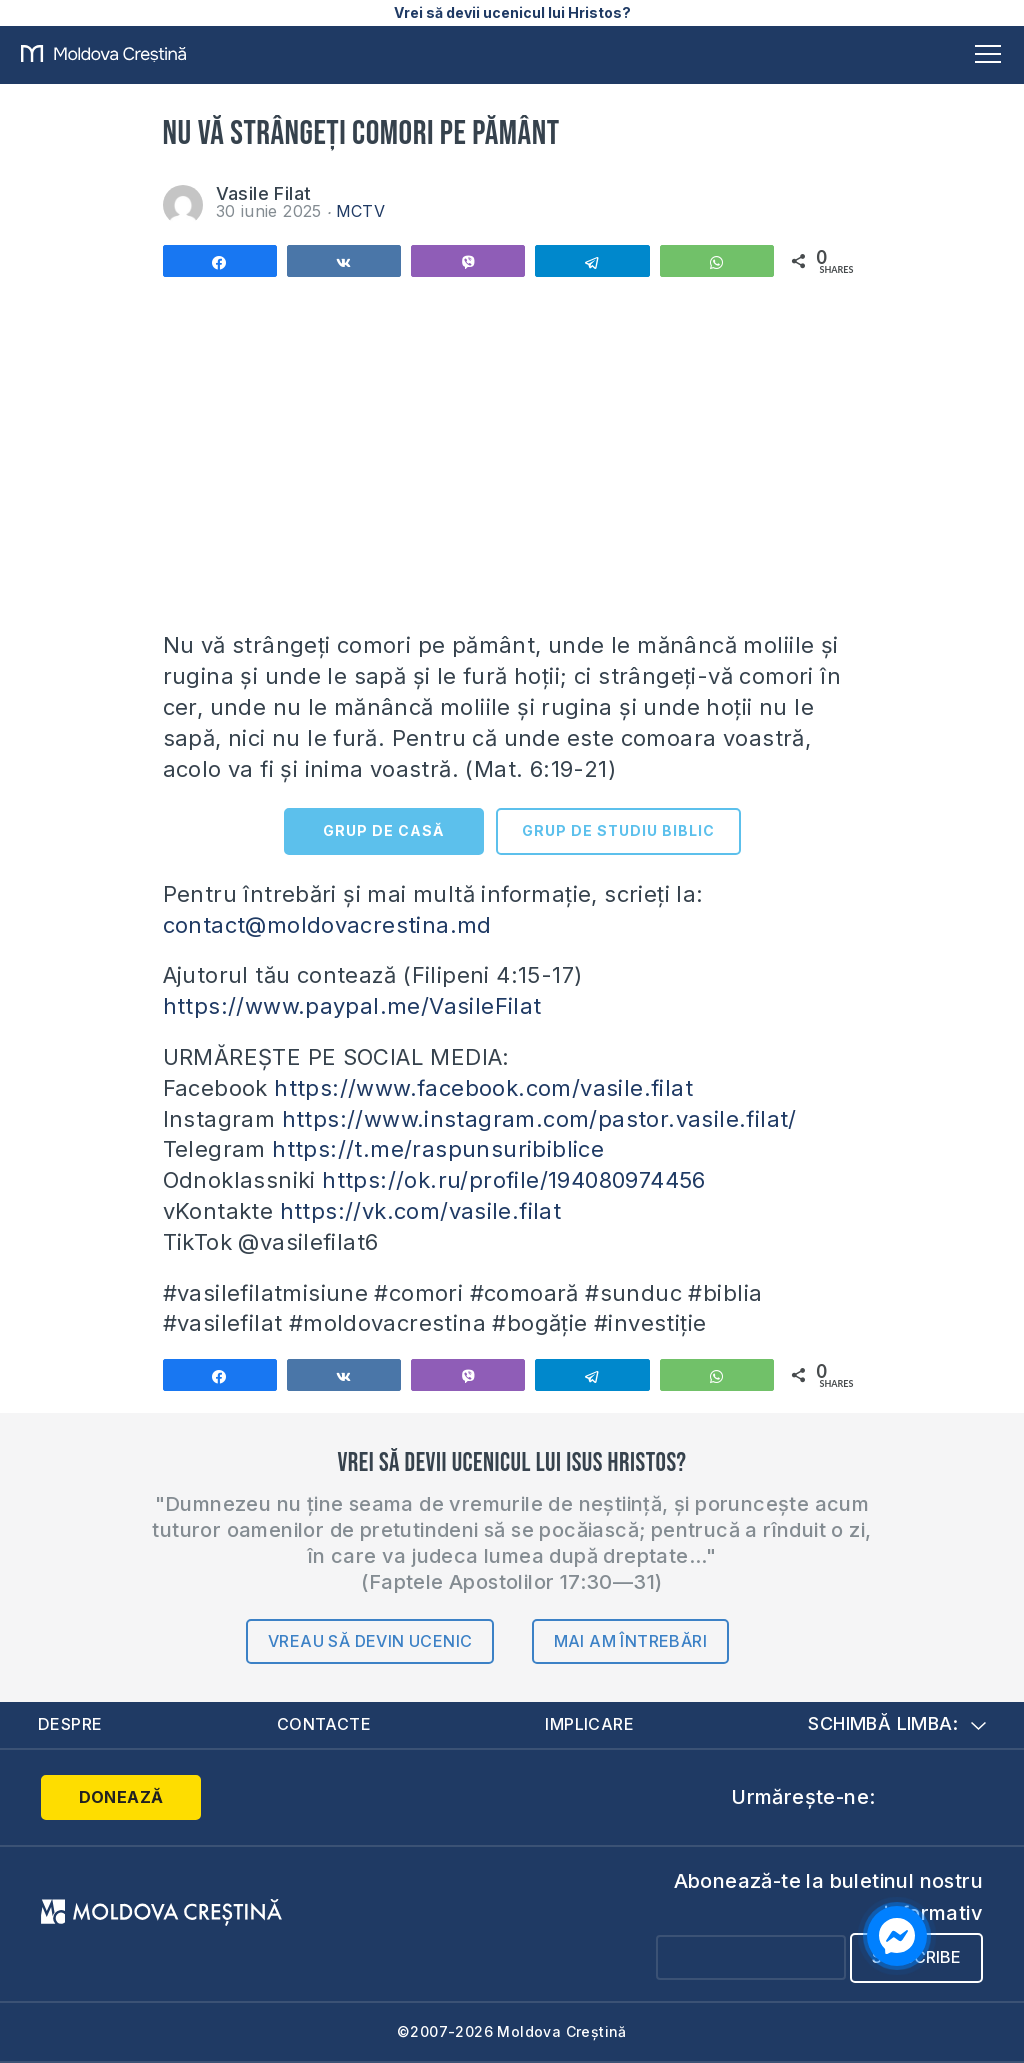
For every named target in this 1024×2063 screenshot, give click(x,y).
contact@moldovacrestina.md (327, 925)
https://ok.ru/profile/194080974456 (514, 1180)
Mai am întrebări (630, 1641)
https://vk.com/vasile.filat (421, 1211)
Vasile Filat (264, 193)
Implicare (589, 1724)
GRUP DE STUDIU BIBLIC (618, 830)
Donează (121, 1797)
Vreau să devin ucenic (370, 1641)
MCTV (361, 211)
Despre (69, 1724)
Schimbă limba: (897, 1723)
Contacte (323, 1724)
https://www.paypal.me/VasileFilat (352, 1006)
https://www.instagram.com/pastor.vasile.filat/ (539, 1119)
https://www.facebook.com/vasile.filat (483, 1088)
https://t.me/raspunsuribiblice (438, 1149)
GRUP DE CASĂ (383, 830)
